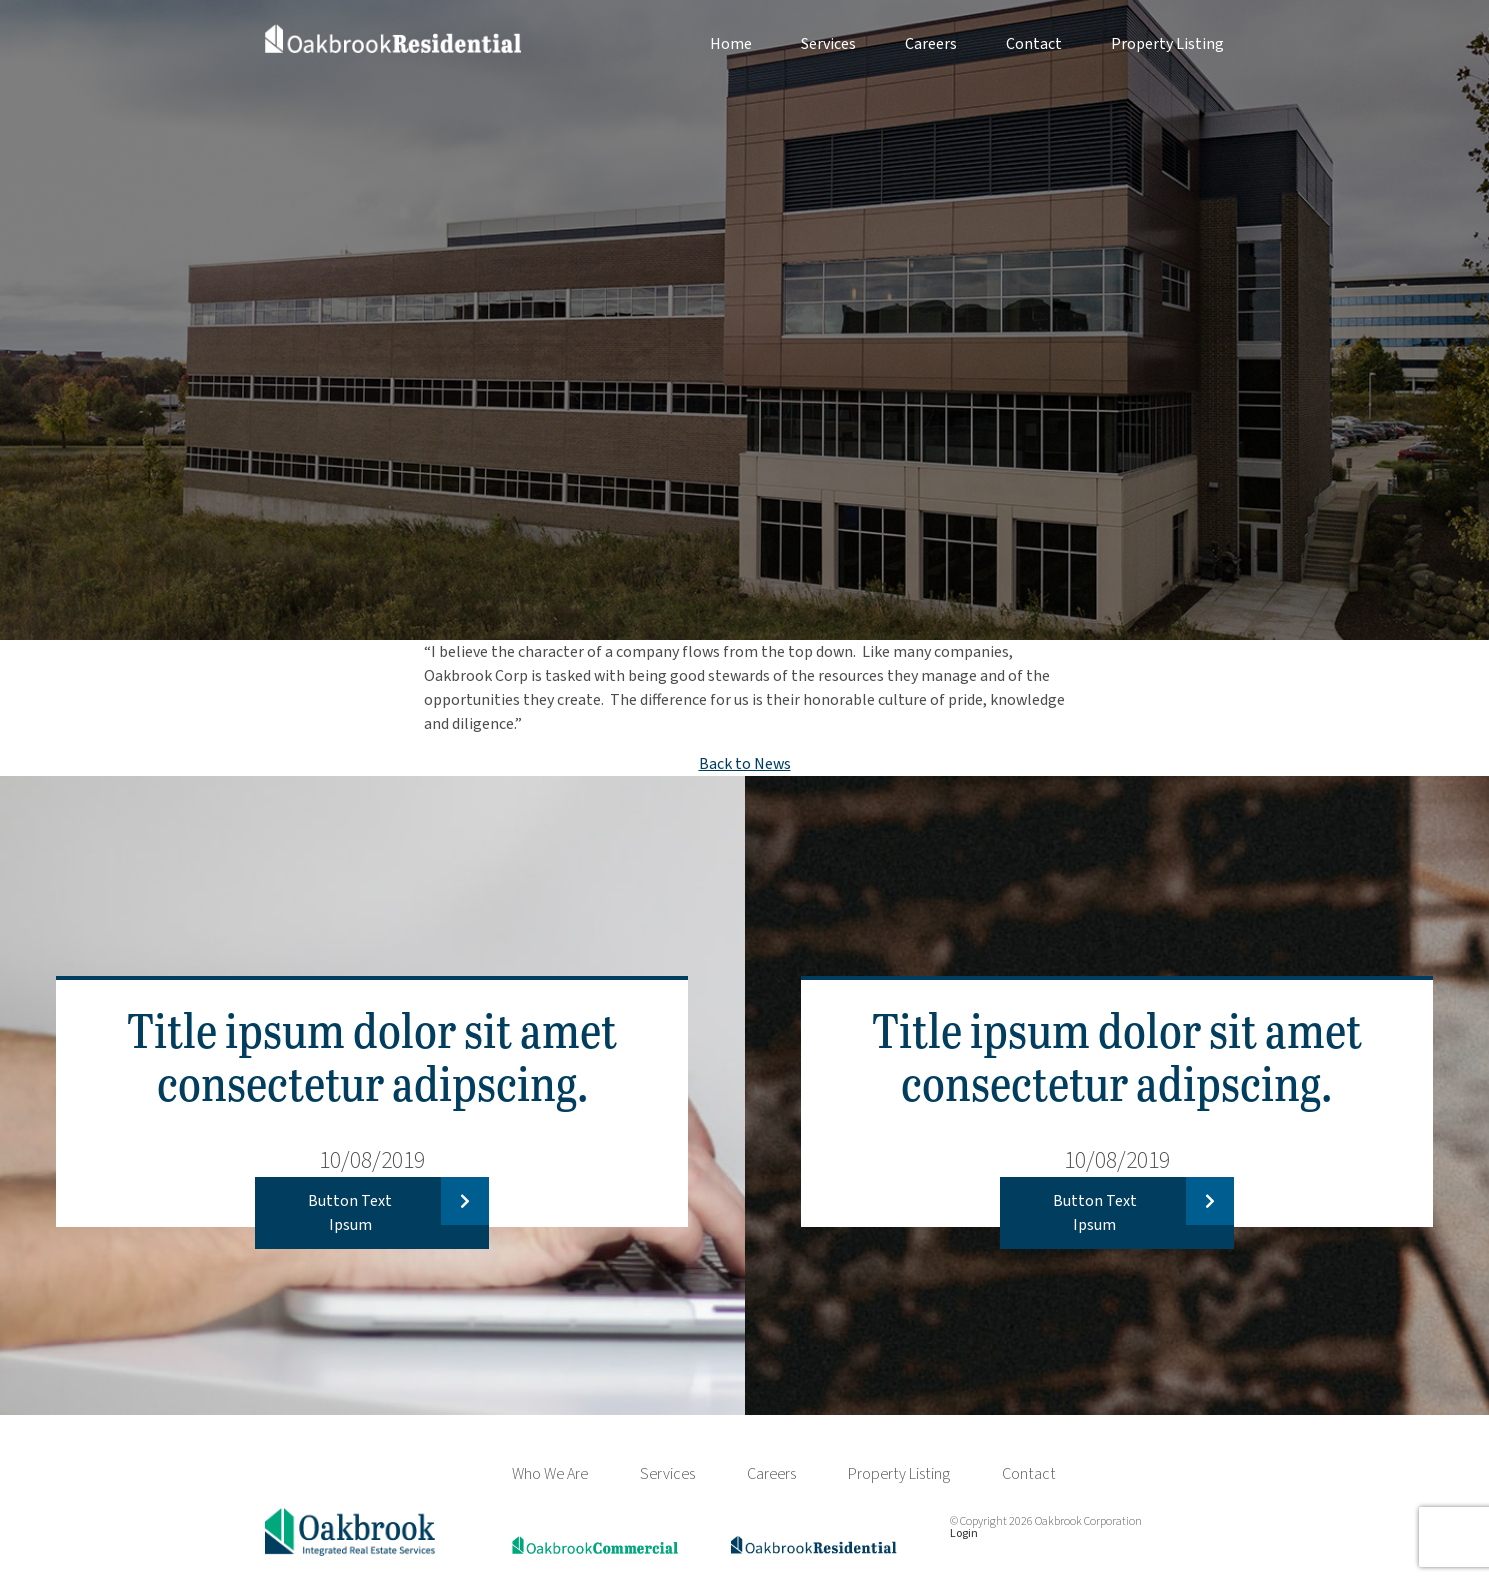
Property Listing (1167, 44)
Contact (1034, 44)
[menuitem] (706, 44)
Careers (931, 44)
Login (964, 1533)
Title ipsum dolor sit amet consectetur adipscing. (372, 1055)
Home (731, 44)
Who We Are (550, 1474)
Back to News (745, 764)
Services (828, 44)
